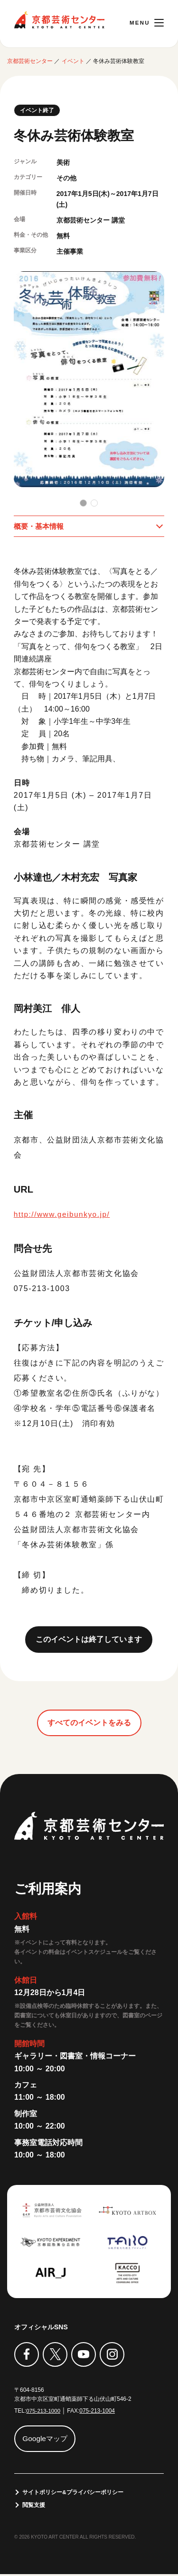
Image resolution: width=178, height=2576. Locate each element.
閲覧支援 (34, 2506)
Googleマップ (46, 2439)
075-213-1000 (44, 2411)
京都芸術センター (59, 19)
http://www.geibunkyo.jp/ (64, 1215)
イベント (73, 61)
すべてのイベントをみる (89, 1724)
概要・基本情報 (40, 526)
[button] (83, 503)
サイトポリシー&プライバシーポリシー (73, 2493)
